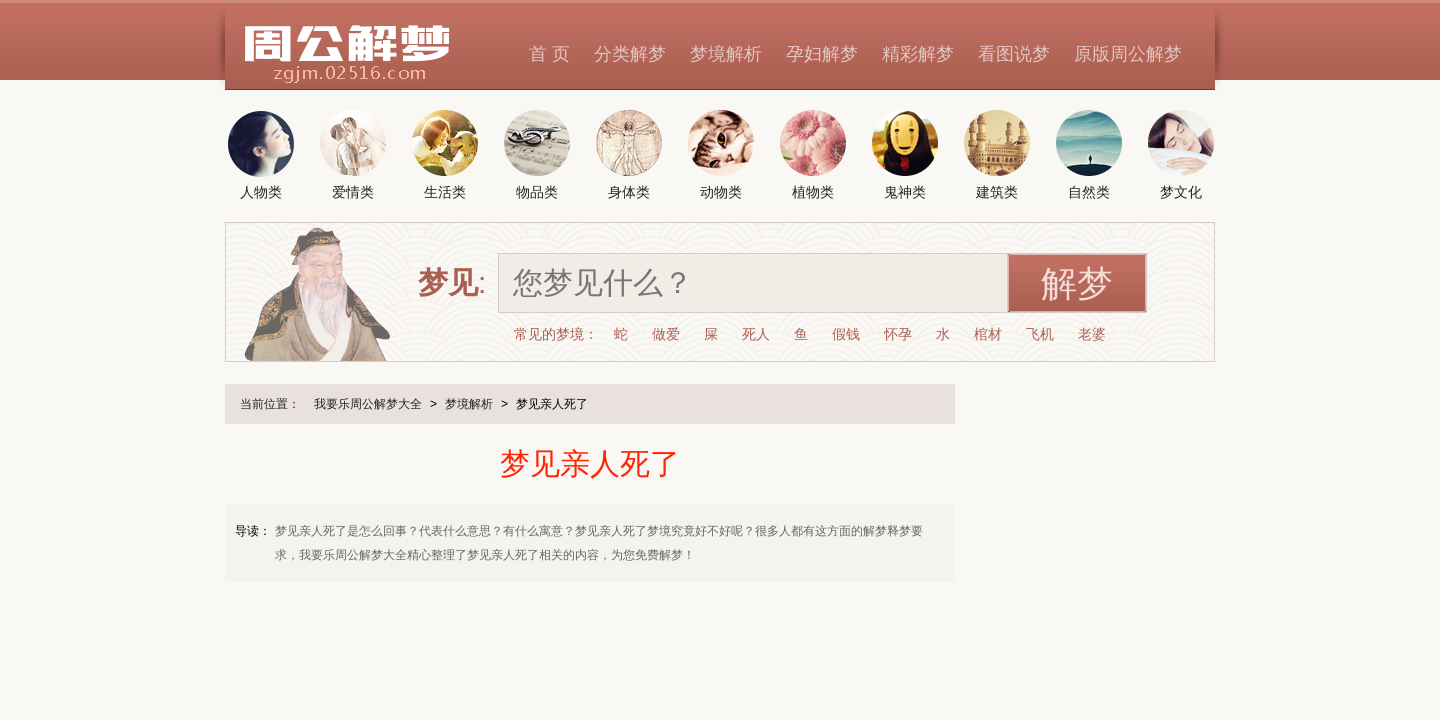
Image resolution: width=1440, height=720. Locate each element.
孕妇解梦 (822, 54)
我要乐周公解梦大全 (368, 404)
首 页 (549, 54)
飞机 (1040, 334)
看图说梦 (1014, 54)
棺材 (988, 334)
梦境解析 (726, 54)
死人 (756, 334)
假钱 (846, 334)
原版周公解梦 (1128, 54)
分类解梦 (630, 54)
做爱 (666, 334)
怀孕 (898, 334)
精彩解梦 (918, 54)
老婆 (1092, 334)
